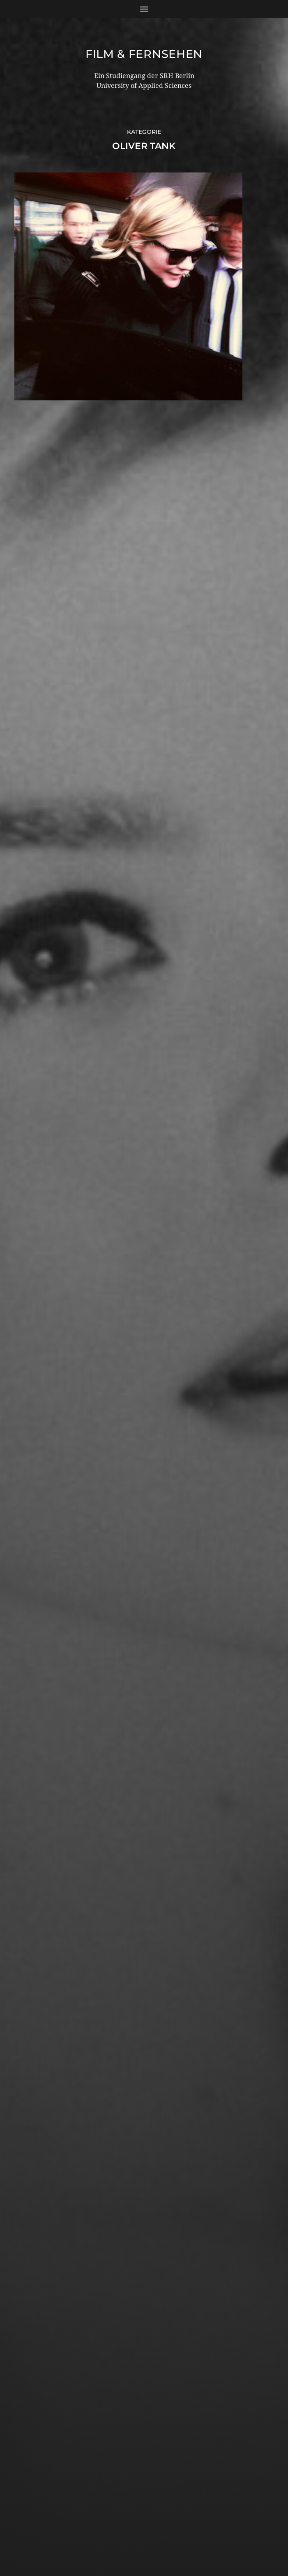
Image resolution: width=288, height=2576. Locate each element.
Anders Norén (162, 2540)
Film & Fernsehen (144, 54)
